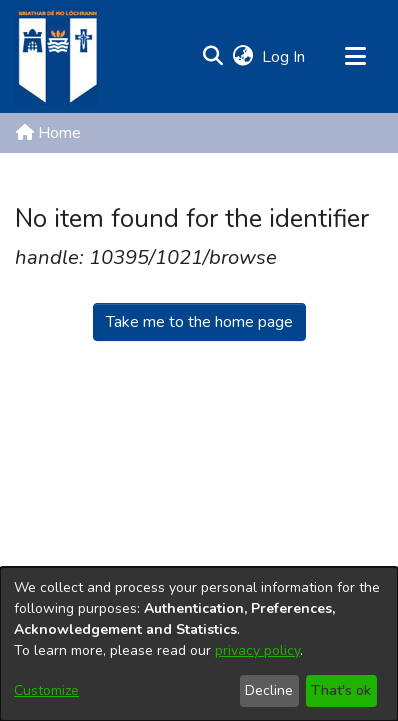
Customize (46, 690)
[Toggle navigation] (355, 57)
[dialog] (199, 644)
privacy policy (257, 650)
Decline (269, 690)
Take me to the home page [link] (199, 322)
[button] (212, 57)
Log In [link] (284, 57)
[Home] (57, 56)
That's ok (341, 690)
